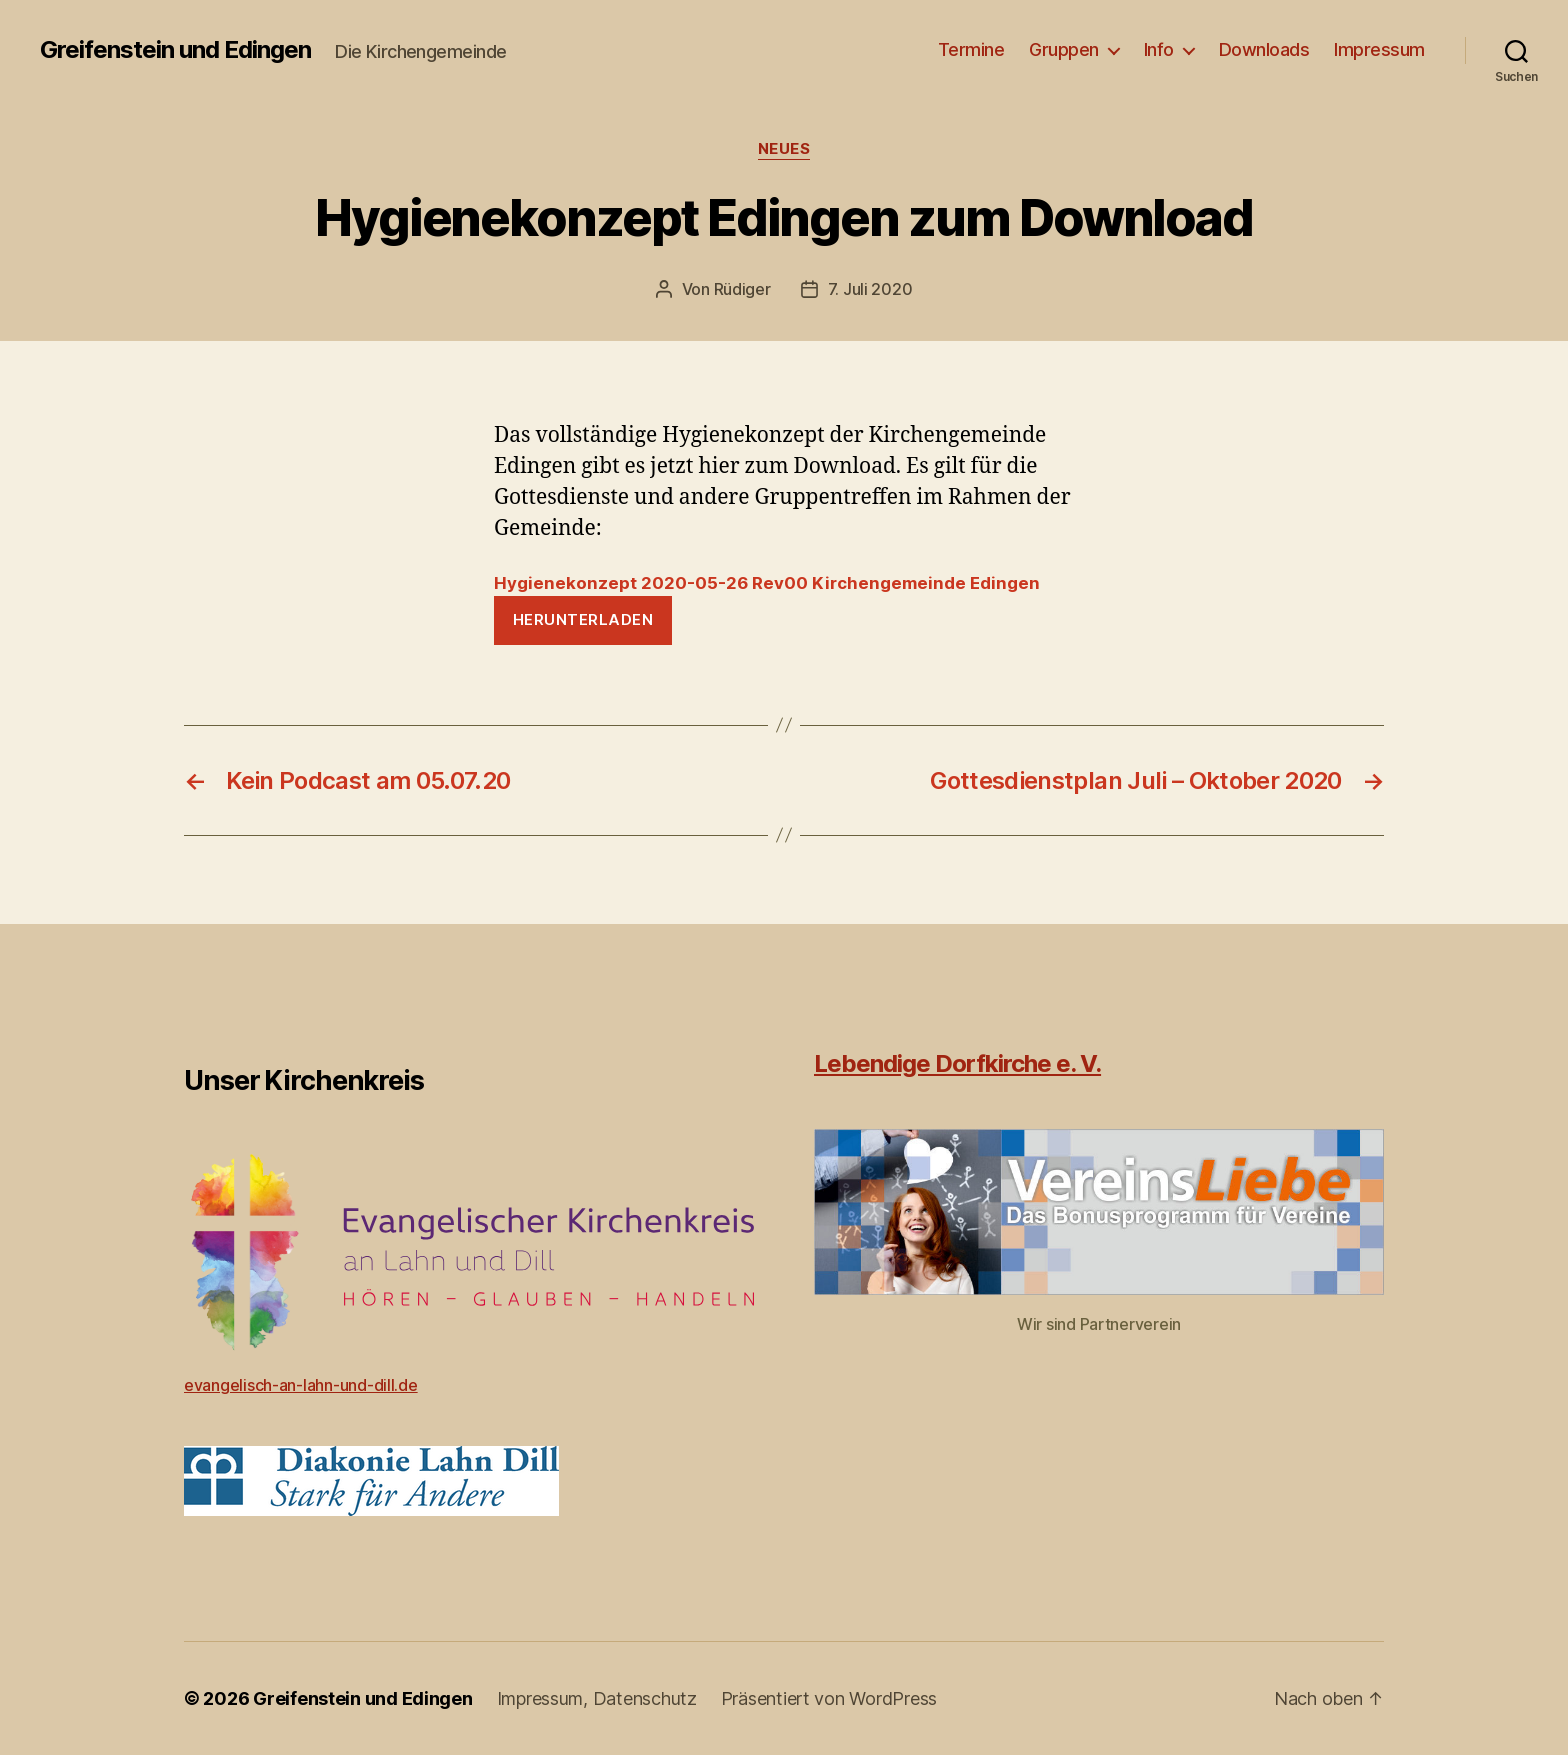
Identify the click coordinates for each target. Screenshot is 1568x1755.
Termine (971, 49)
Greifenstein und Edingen (175, 50)
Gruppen (1064, 49)
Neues (784, 149)
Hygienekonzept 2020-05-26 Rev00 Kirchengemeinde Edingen (767, 583)
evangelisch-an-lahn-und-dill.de (301, 1385)
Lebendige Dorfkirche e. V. (957, 1063)
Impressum (1379, 49)
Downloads (1264, 49)
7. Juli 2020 (870, 289)
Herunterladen (583, 619)
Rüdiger (742, 289)
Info (1159, 49)
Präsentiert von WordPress (829, 1698)
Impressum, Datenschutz (597, 1698)
